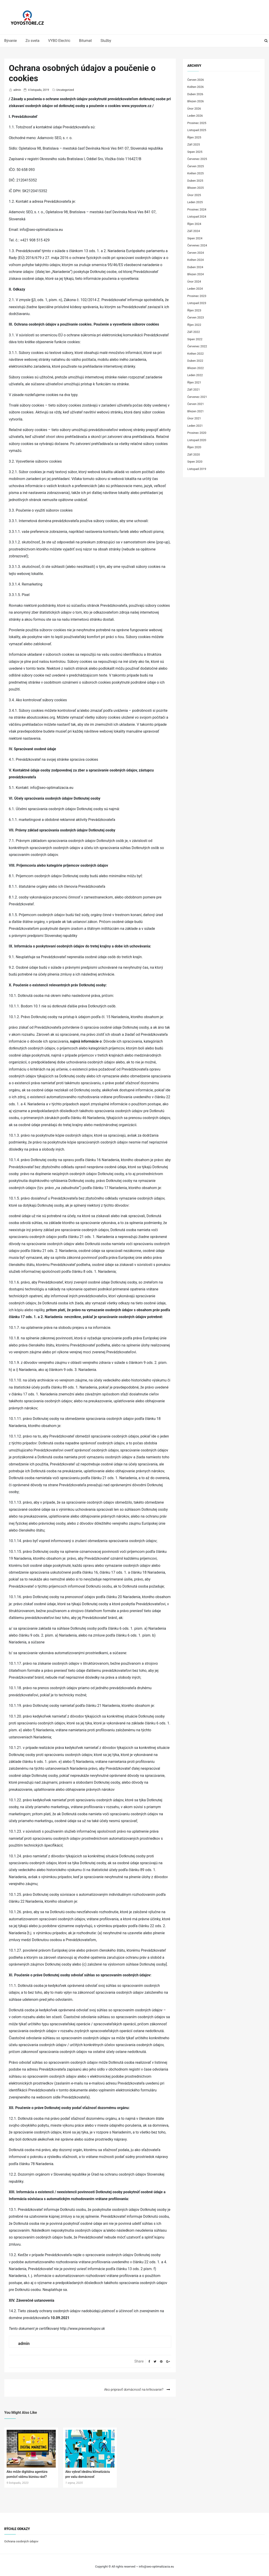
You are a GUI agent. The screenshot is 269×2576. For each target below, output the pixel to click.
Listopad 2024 (196, 216)
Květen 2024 (195, 260)
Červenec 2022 (197, 346)
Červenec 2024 (197, 245)
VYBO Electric (59, 40)
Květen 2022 (195, 353)
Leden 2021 (195, 425)
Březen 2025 (195, 187)
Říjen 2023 (194, 310)
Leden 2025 (195, 202)
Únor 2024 (194, 281)
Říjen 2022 (194, 324)
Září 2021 (193, 389)
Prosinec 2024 (196, 209)
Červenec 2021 (197, 397)
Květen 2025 (195, 173)
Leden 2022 (195, 375)
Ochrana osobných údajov (21, 2538)
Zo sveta (33, 40)
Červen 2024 (195, 252)
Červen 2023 (195, 317)
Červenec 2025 (197, 159)
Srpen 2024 (194, 238)
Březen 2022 (195, 368)
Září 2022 (193, 332)
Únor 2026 (194, 108)
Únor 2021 (194, 418)
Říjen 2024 (194, 224)
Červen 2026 (195, 79)
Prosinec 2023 (196, 296)
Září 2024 (193, 231)
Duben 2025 (195, 180)
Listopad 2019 (196, 469)
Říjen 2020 (194, 447)
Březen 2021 (195, 411)
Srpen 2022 (194, 339)
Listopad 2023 (196, 303)
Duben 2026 (195, 94)
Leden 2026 (195, 115)
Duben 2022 (195, 360)
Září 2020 (193, 454)
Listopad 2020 (196, 440)
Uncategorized (65, 90)
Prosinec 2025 (196, 123)
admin (17, 90)
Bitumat (85, 40)
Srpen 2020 (194, 461)
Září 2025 (193, 144)
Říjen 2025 (194, 137)
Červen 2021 (195, 404)
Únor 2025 (194, 195)
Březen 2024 (195, 274)
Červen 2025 (195, 166)
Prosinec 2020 (196, 432)
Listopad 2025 (196, 130)
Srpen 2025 (194, 152)
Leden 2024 (195, 288)
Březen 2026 (195, 101)
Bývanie (10, 40)
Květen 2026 (195, 87)
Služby (106, 40)
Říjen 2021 (194, 382)
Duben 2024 (195, 267)
